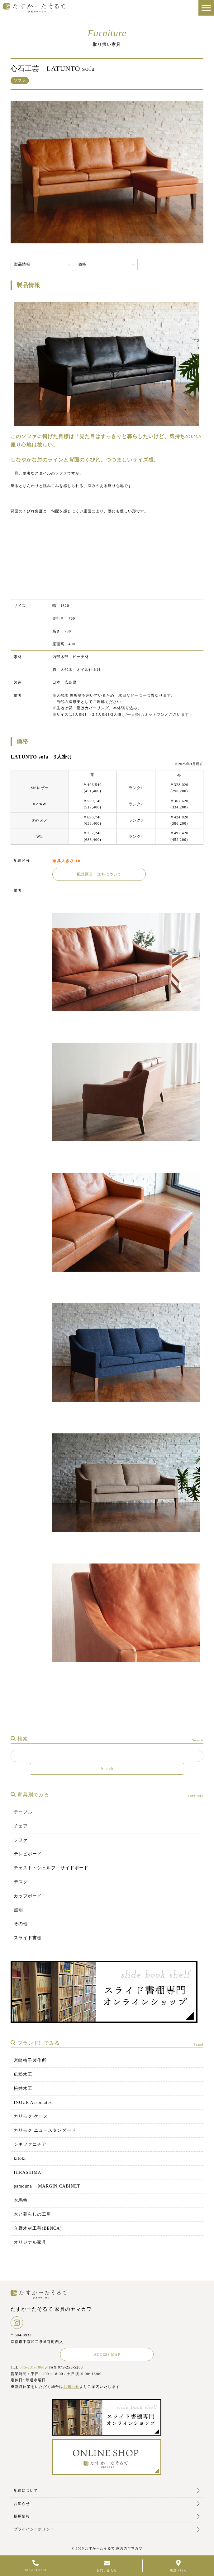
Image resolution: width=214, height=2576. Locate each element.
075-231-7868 (32, 2367)
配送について (26, 2490)
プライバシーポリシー (34, 2529)
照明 (18, 1910)
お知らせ (71, 2386)
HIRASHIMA (27, 2172)
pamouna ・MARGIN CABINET (47, 2186)
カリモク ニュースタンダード (45, 2130)
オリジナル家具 (30, 2242)
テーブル (23, 1812)
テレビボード (28, 1854)
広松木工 (23, 2074)
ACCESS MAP (107, 2354)
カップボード (28, 1896)
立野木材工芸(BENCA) (38, 2228)
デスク (21, 1882)
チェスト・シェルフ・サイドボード (51, 1868)
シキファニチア (30, 2144)
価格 (82, 264)
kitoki (20, 2158)
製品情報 (22, 264)
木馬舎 (21, 2200)
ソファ (21, 1840)
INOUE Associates (33, 2102)
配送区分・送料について (99, 874)
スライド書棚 (28, 1937)
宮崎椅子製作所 (30, 2060)
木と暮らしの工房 (32, 2214)
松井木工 (23, 2088)
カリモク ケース (31, 2116)
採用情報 (22, 2516)
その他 (21, 1923)
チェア (21, 1826)
